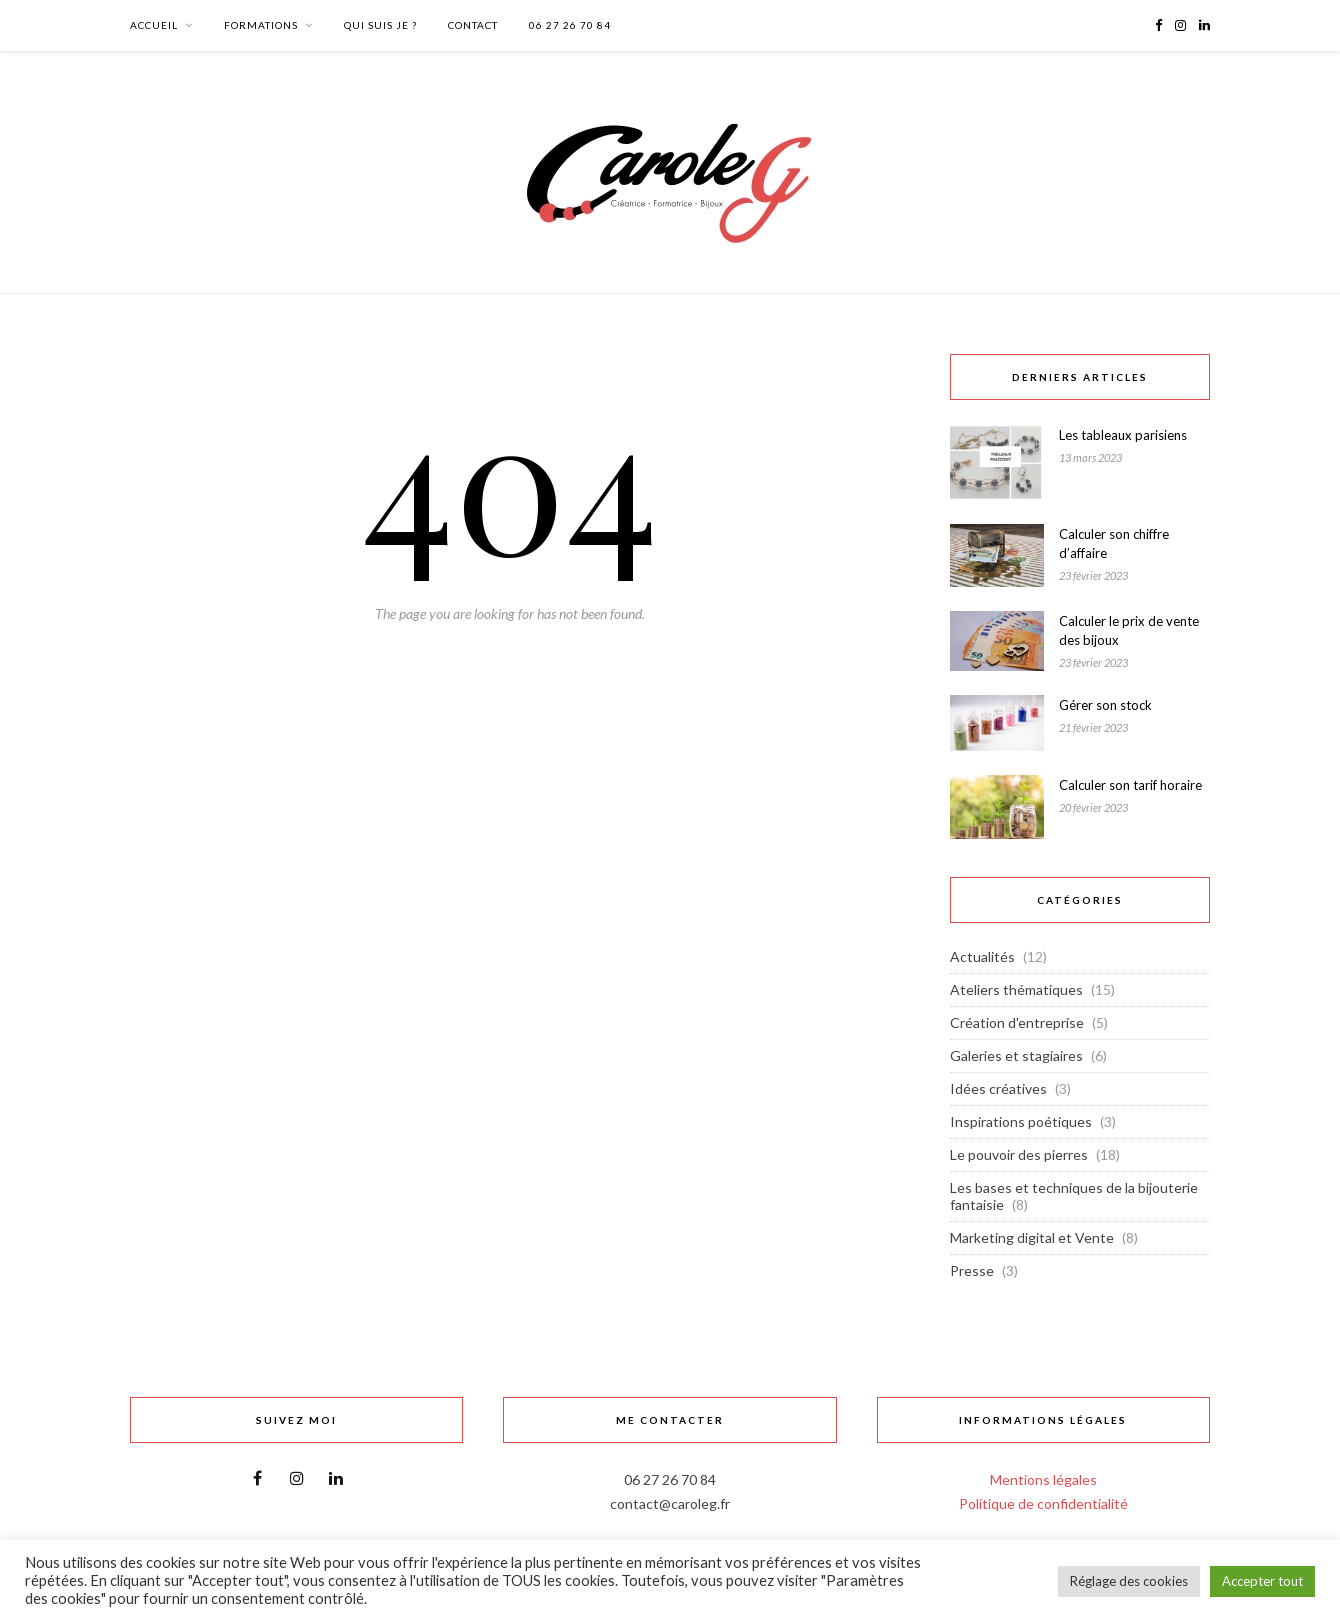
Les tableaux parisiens (1123, 435)
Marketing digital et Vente (1032, 1237)
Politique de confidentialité (1043, 1503)
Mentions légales (1043, 1479)
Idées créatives (998, 1088)
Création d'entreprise (1017, 1022)
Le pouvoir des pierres (1019, 1154)
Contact (473, 25)
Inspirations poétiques (1021, 1121)
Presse (972, 1270)
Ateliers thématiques (1016, 989)
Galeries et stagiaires (1016, 1055)
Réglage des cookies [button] (1129, 1581)
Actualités (982, 956)
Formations (261, 25)
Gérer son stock (1105, 705)
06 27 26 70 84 (570, 25)
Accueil (154, 25)
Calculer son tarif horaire (1130, 785)
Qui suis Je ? (380, 25)
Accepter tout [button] (1262, 1581)
